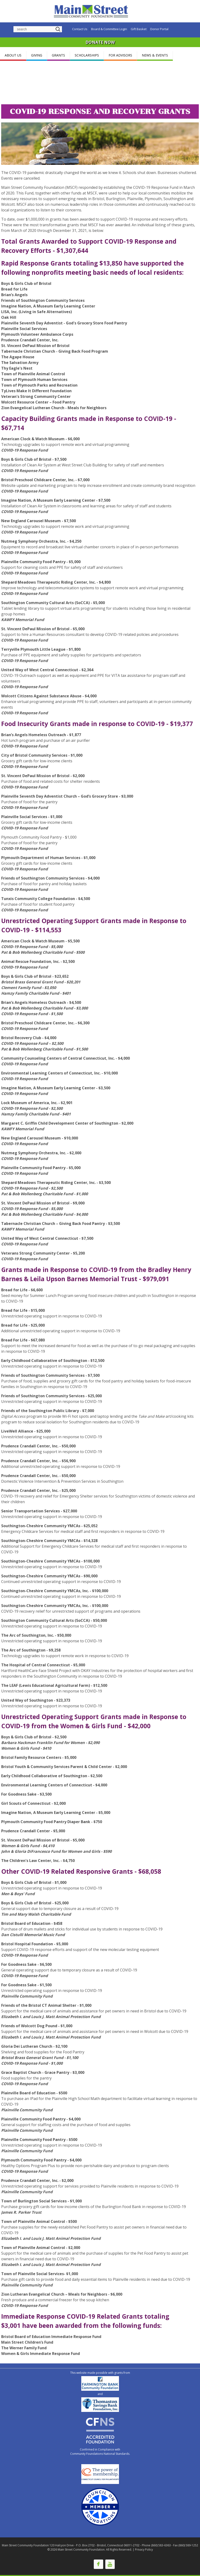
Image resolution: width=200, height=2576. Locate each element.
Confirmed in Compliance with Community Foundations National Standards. (100, 2451)
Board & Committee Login (109, 29)
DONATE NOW (100, 42)
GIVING (36, 55)
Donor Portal (159, 29)
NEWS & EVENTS (155, 55)
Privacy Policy (144, 2550)
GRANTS (58, 55)
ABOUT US (13, 55)
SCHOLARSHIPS (87, 55)
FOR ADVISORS (120, 55)
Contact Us (79, 29)
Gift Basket (139, 29)
